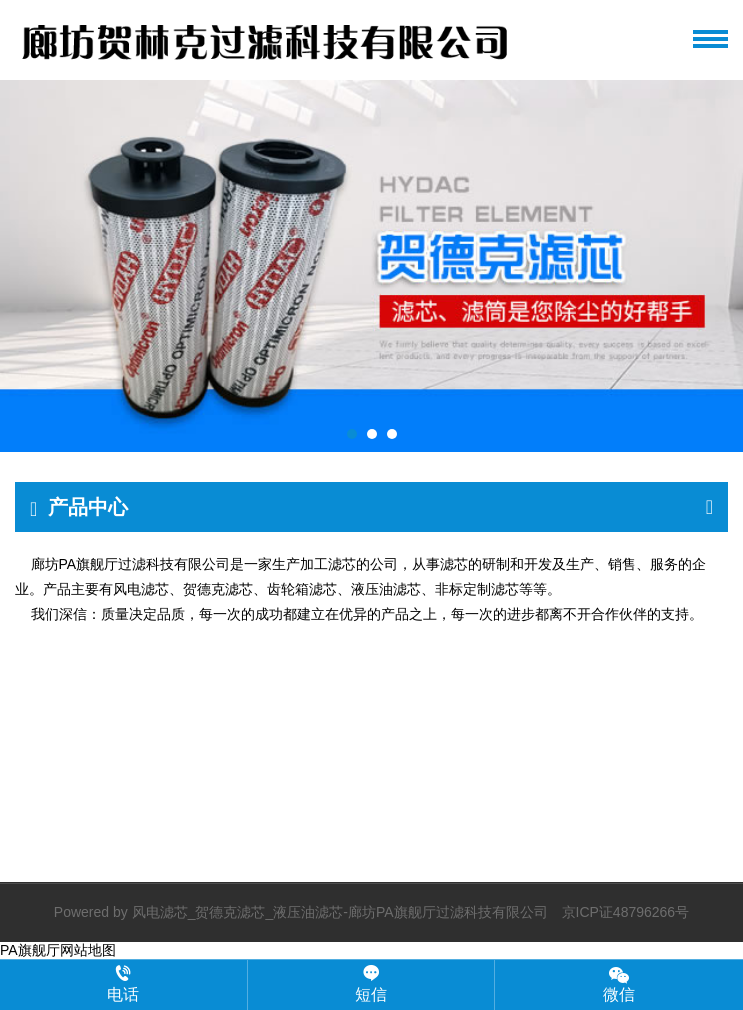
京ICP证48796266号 (626, 912)
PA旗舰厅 (30, 950)
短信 (371, 984)
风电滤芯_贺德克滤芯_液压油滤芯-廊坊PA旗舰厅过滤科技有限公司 (340, 912)
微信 (619, 983)
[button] (352, 434)
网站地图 (88, 950)
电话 (123, 984)
